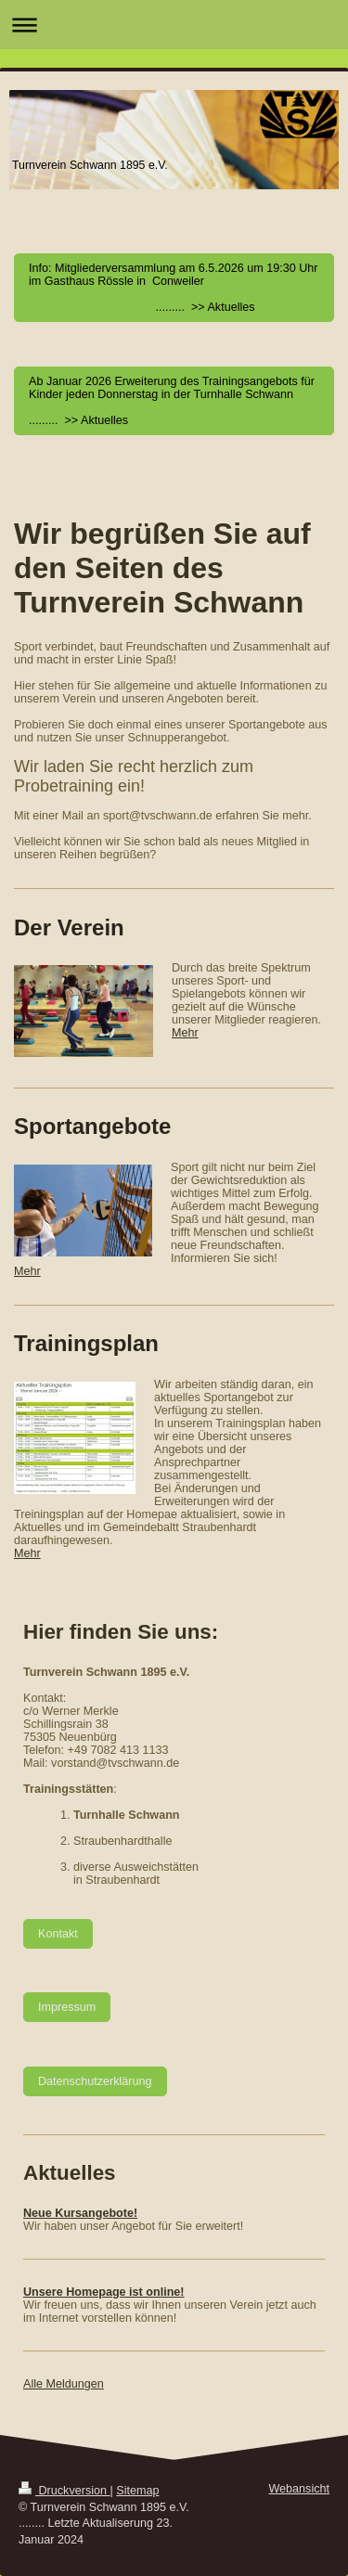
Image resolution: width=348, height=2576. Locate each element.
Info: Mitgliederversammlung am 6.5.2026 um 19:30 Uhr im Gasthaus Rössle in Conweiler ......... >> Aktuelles (173, 288)
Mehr (185, 1032)
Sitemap (137, 2490)
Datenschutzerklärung (95, 2081)
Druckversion (64, 2490)
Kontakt (58, 1933)
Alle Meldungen (63, 2383)
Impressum (67, 2007)
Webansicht (298, 2488)
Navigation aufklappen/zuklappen (174, 25)
